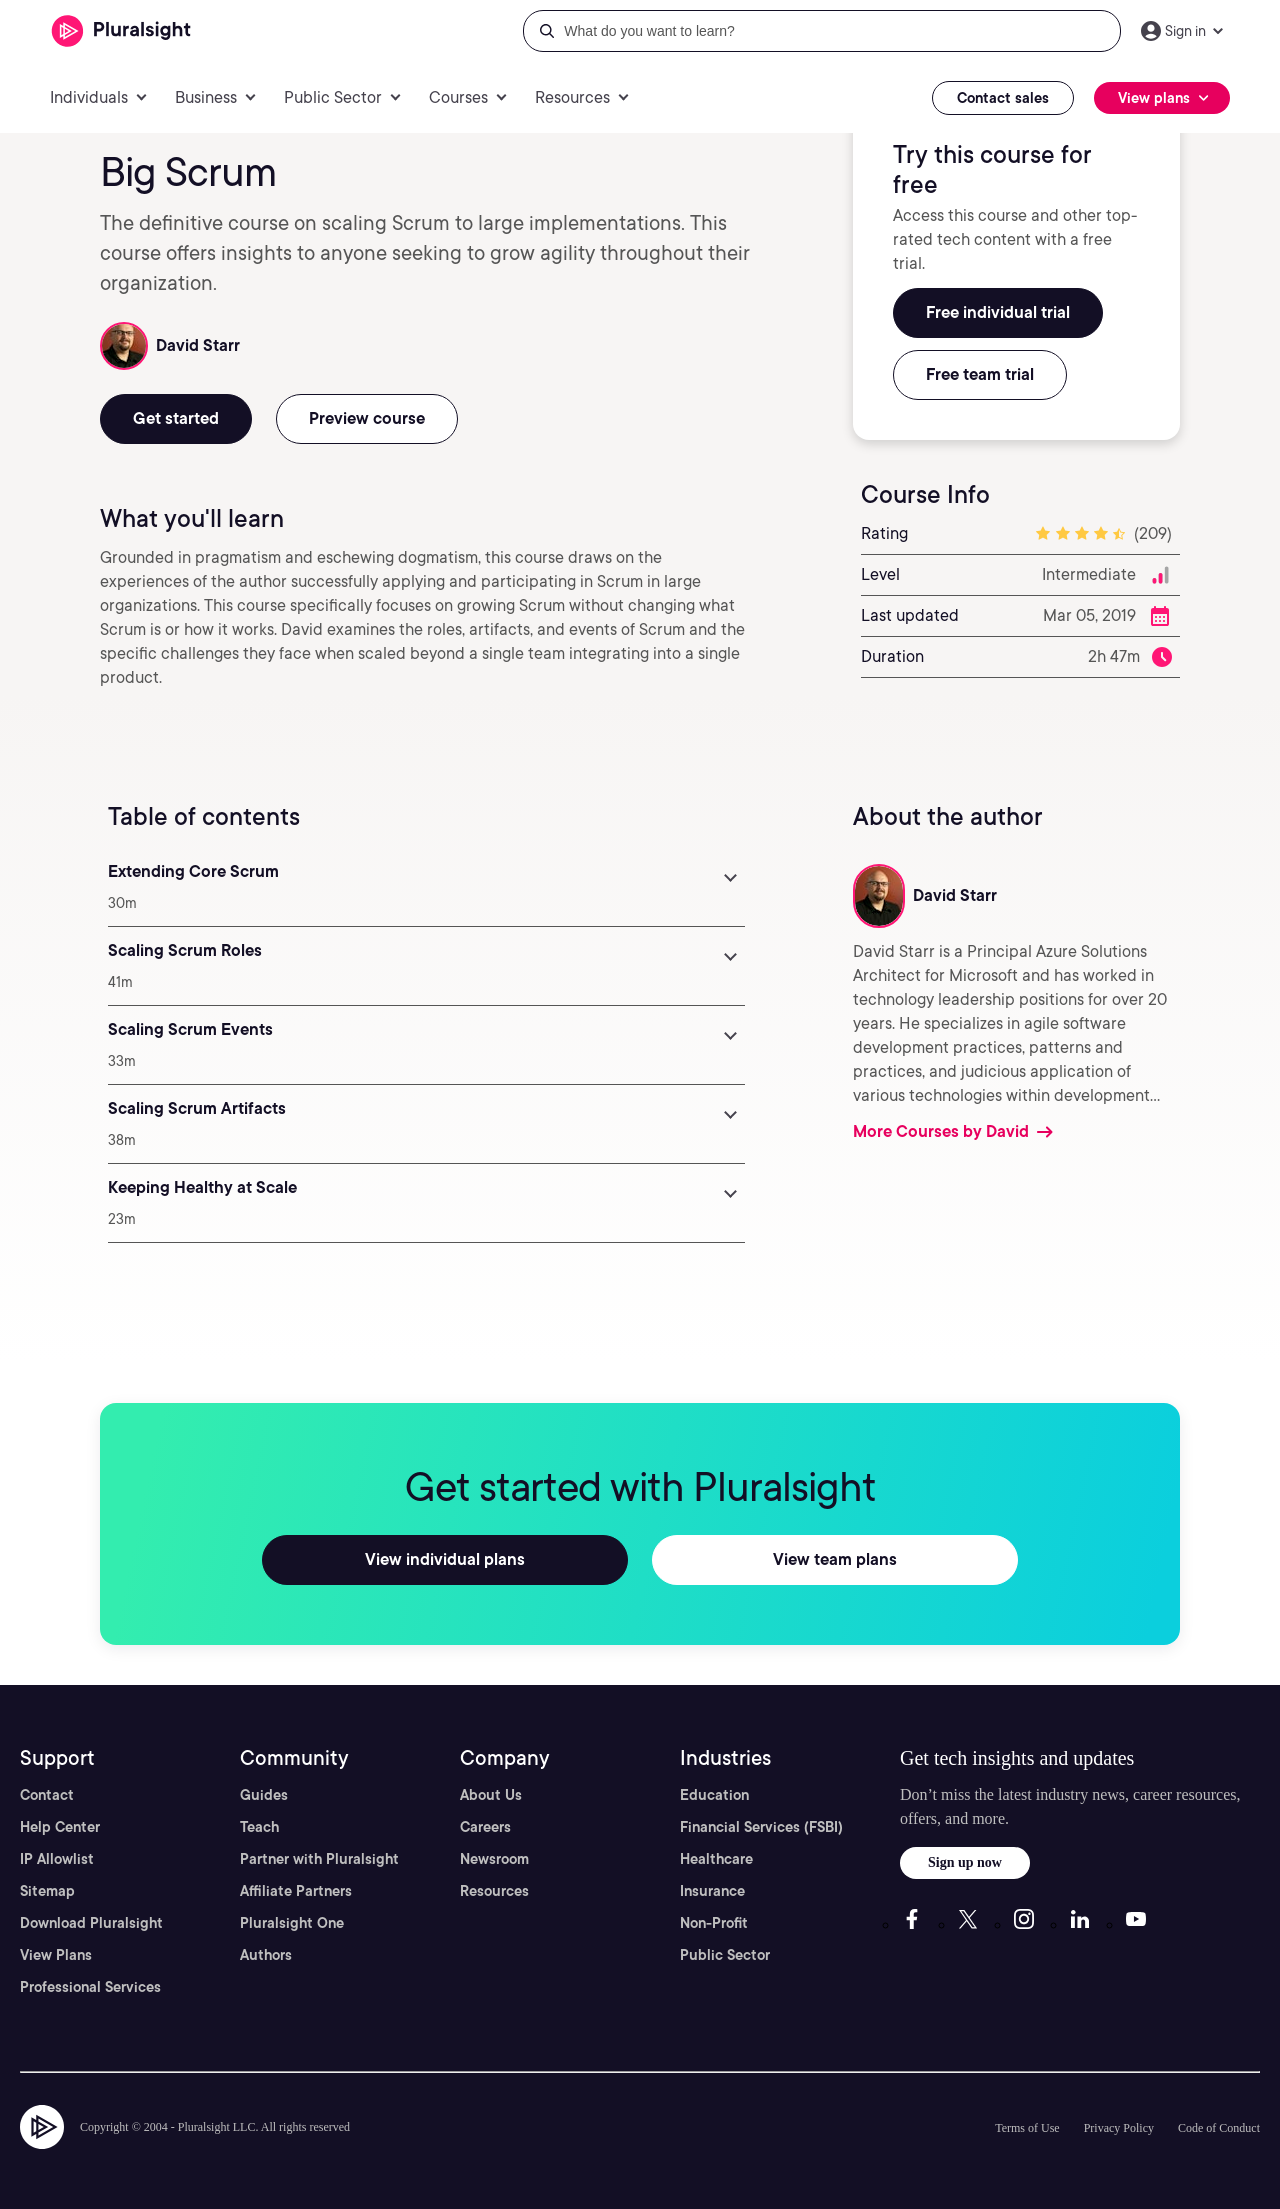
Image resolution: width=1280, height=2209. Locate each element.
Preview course (367, 418)
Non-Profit (714, 1923)
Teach (259, 1827)
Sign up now (965, 1862)
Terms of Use (1027, 2128)
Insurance (712, 1891)
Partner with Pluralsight (319, 1859)
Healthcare (716, 1859)
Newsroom (494, 1859)
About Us (491, 1795)
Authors (266, 1955)
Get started (176, 418)
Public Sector (725, 1955)
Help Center (60, 1827)
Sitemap (47, 1891)
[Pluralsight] (121, 31)
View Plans (56, 1955)
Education (714, 1795)
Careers (485, 1827)
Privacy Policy (1119, 2128)
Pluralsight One (292, 1923)
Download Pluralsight (91, 1923)
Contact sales (1003, 98)
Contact (47, 1795)
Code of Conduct (1219, 2128)
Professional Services (90, 1987)
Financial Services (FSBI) (761, 1827)
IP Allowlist (57, 1859)
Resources (494, 1891)
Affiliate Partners (296, 1891)
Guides (264, 1795)
